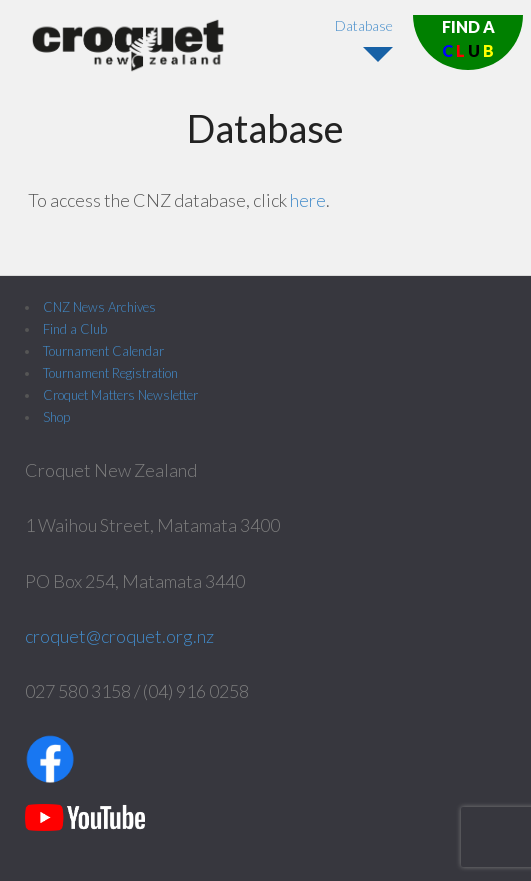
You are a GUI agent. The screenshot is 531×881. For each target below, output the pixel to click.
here (308, 200)
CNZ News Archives (99, 307)
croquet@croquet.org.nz (119, 636)
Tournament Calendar (103, 351)
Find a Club (75, 329)
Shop (56, 417)
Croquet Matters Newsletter (120, 395)
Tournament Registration (110, 373)
